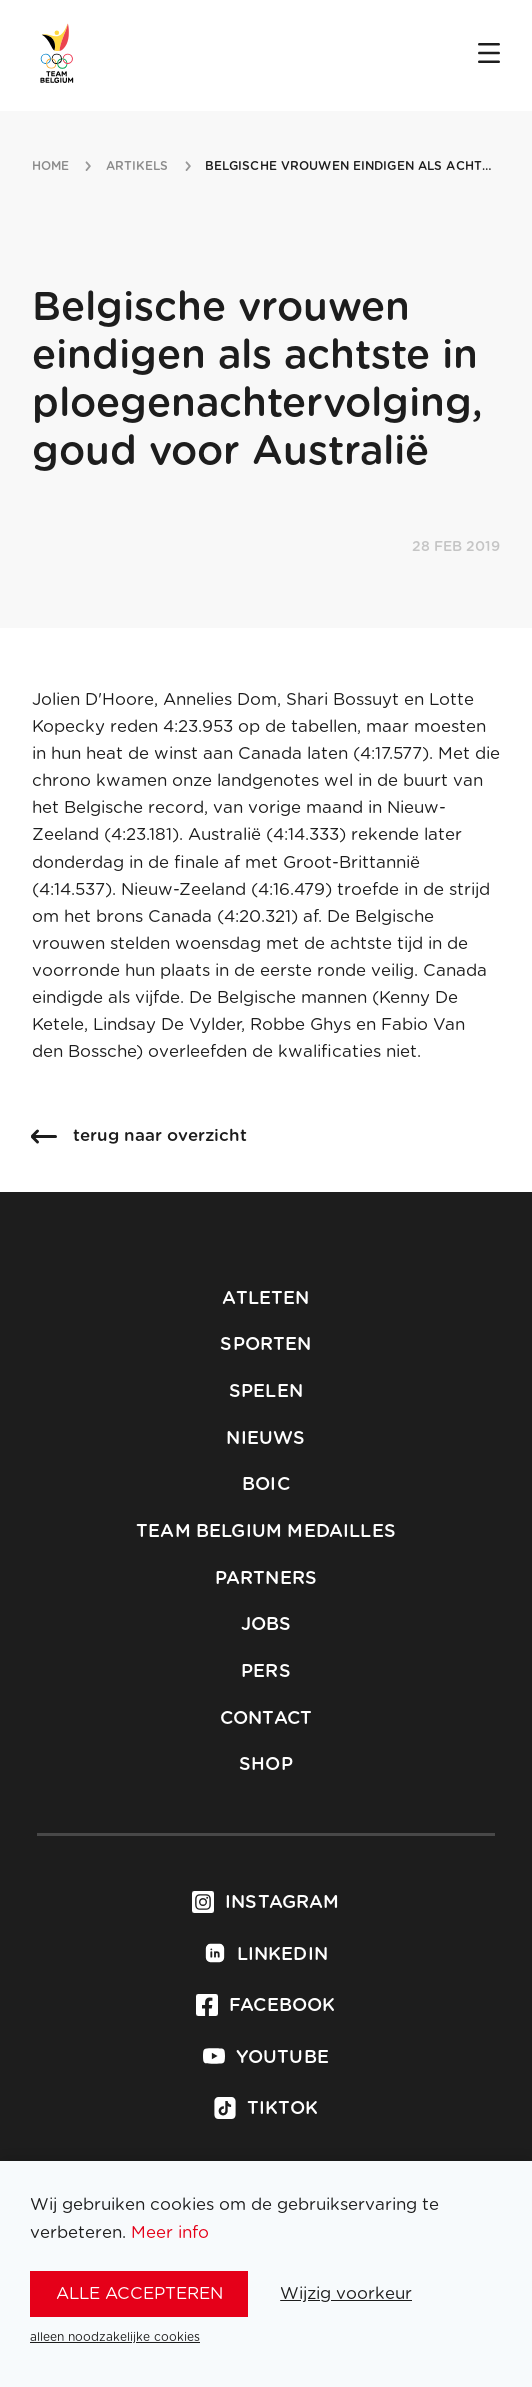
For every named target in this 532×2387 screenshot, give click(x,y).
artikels (137, 166)
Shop (266, 1765)
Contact (266, 1719)
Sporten (265, 1345)
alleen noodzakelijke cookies (115, 2337)
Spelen (266, 1392)
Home (50, 166)
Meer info (170, 2232)
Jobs (266, 1625)
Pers (266, 1672)
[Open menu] (489, 55)
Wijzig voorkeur (346, 2293)
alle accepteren (139, 2293)
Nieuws (265, 1439)
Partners (266, 1579)
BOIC (266, 1485)
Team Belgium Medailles (266, 1532)
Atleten (265, 1299)
